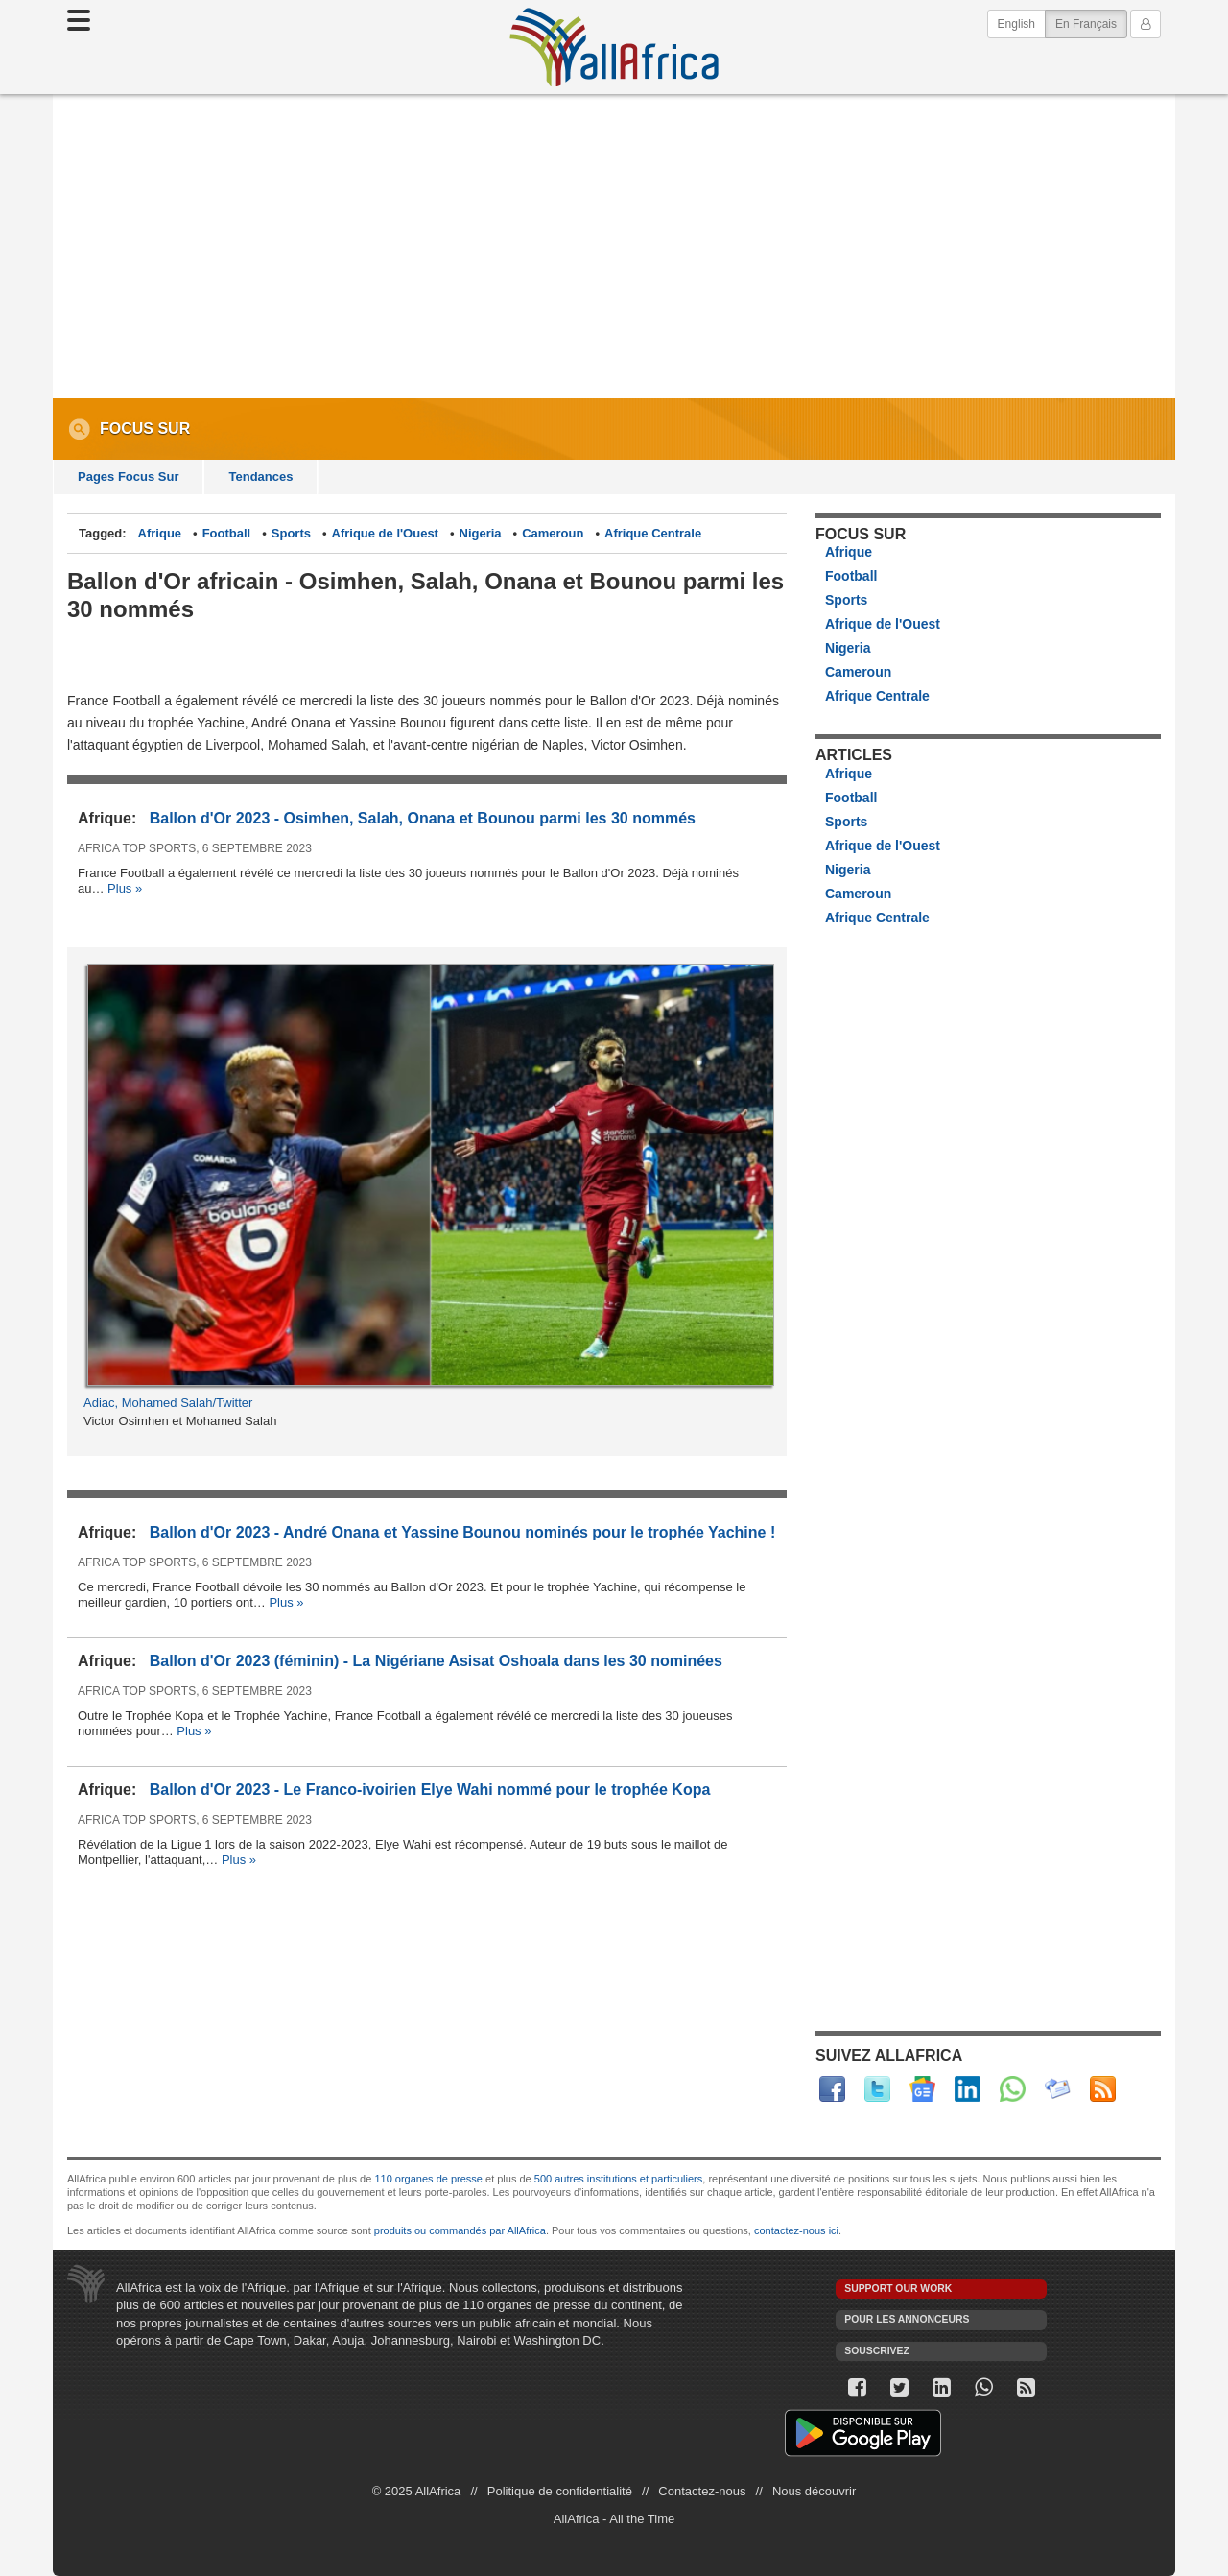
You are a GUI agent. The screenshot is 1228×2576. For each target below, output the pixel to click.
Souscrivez (876, 2351)
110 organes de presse (428, 2178)
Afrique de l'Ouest (385, 533)
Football (226, 533)
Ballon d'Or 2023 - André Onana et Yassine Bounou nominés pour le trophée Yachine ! (463, 1532)
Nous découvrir (814, 2491)
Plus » (124, 888)
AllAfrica (614, 47)
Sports (291, 533)
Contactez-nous (701, 2491)
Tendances (260, 476)
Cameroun (552, 533)
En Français (1091, 22)
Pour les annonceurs (906, 2319)
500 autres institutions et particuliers (618, 2178)
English (1016, 24)
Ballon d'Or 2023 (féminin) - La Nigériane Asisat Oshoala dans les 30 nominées (436, 1661)
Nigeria (481, 533)
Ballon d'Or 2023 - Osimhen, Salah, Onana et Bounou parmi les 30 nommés (423, 818)
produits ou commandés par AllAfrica (460, 2230)
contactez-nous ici (796, 2230)
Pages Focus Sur (128, 476)
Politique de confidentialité (559, 2491)
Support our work (898, 2288)
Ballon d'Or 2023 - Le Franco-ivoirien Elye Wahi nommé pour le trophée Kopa (430, 1789)
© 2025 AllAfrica (416, 2491)
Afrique (160, 533)
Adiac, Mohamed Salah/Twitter (167, 1402)
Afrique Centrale (652, 533)
